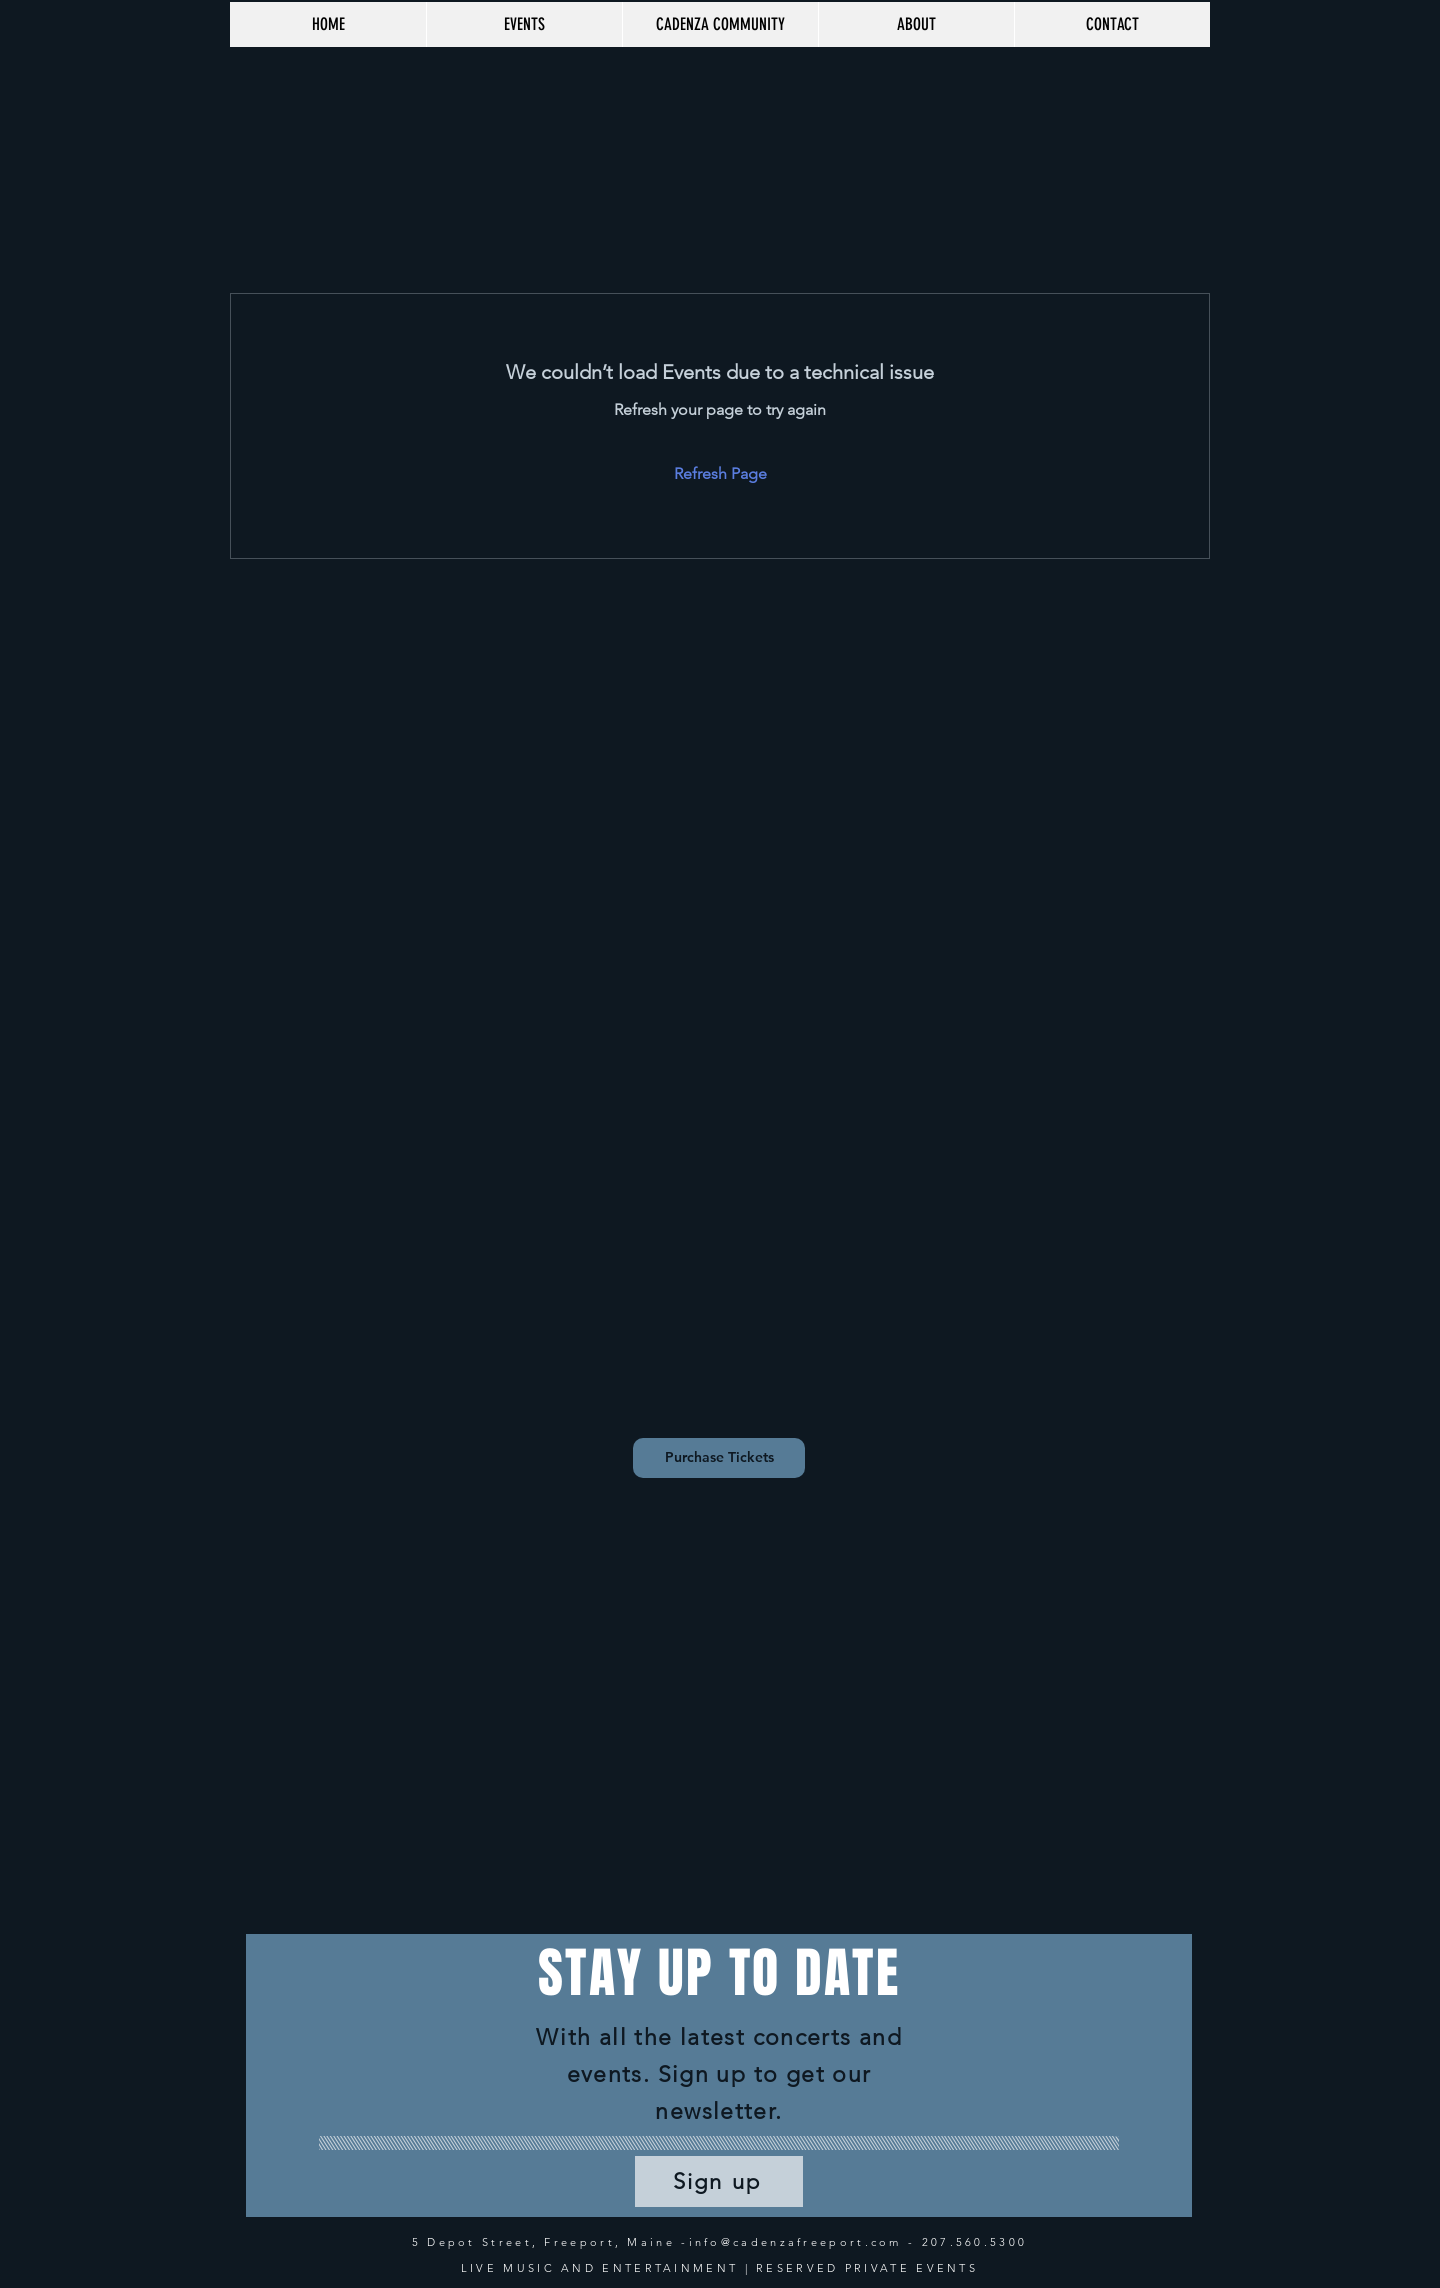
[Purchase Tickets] (719, 1458)
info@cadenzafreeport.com (795, 2242)
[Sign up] (719, 2181)
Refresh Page (720, 473)
